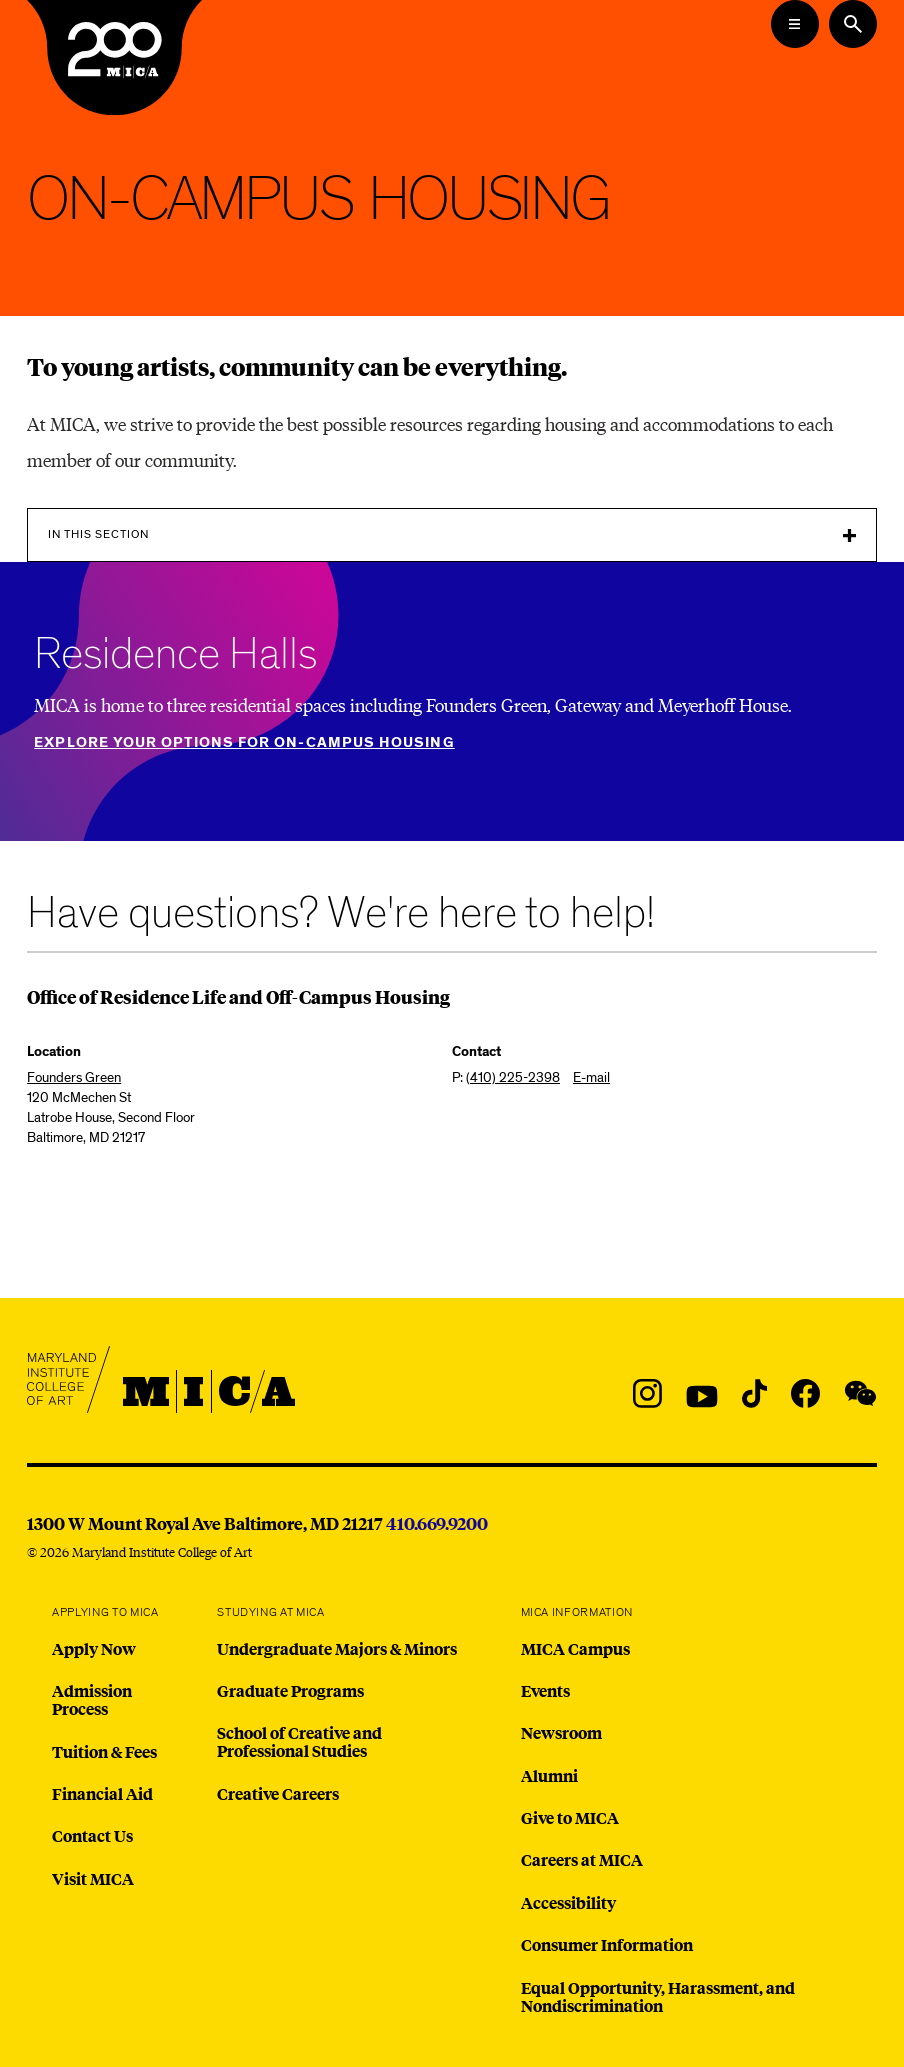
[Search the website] (853, 24)
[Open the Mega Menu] (795, 24)
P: (506, 1077)
